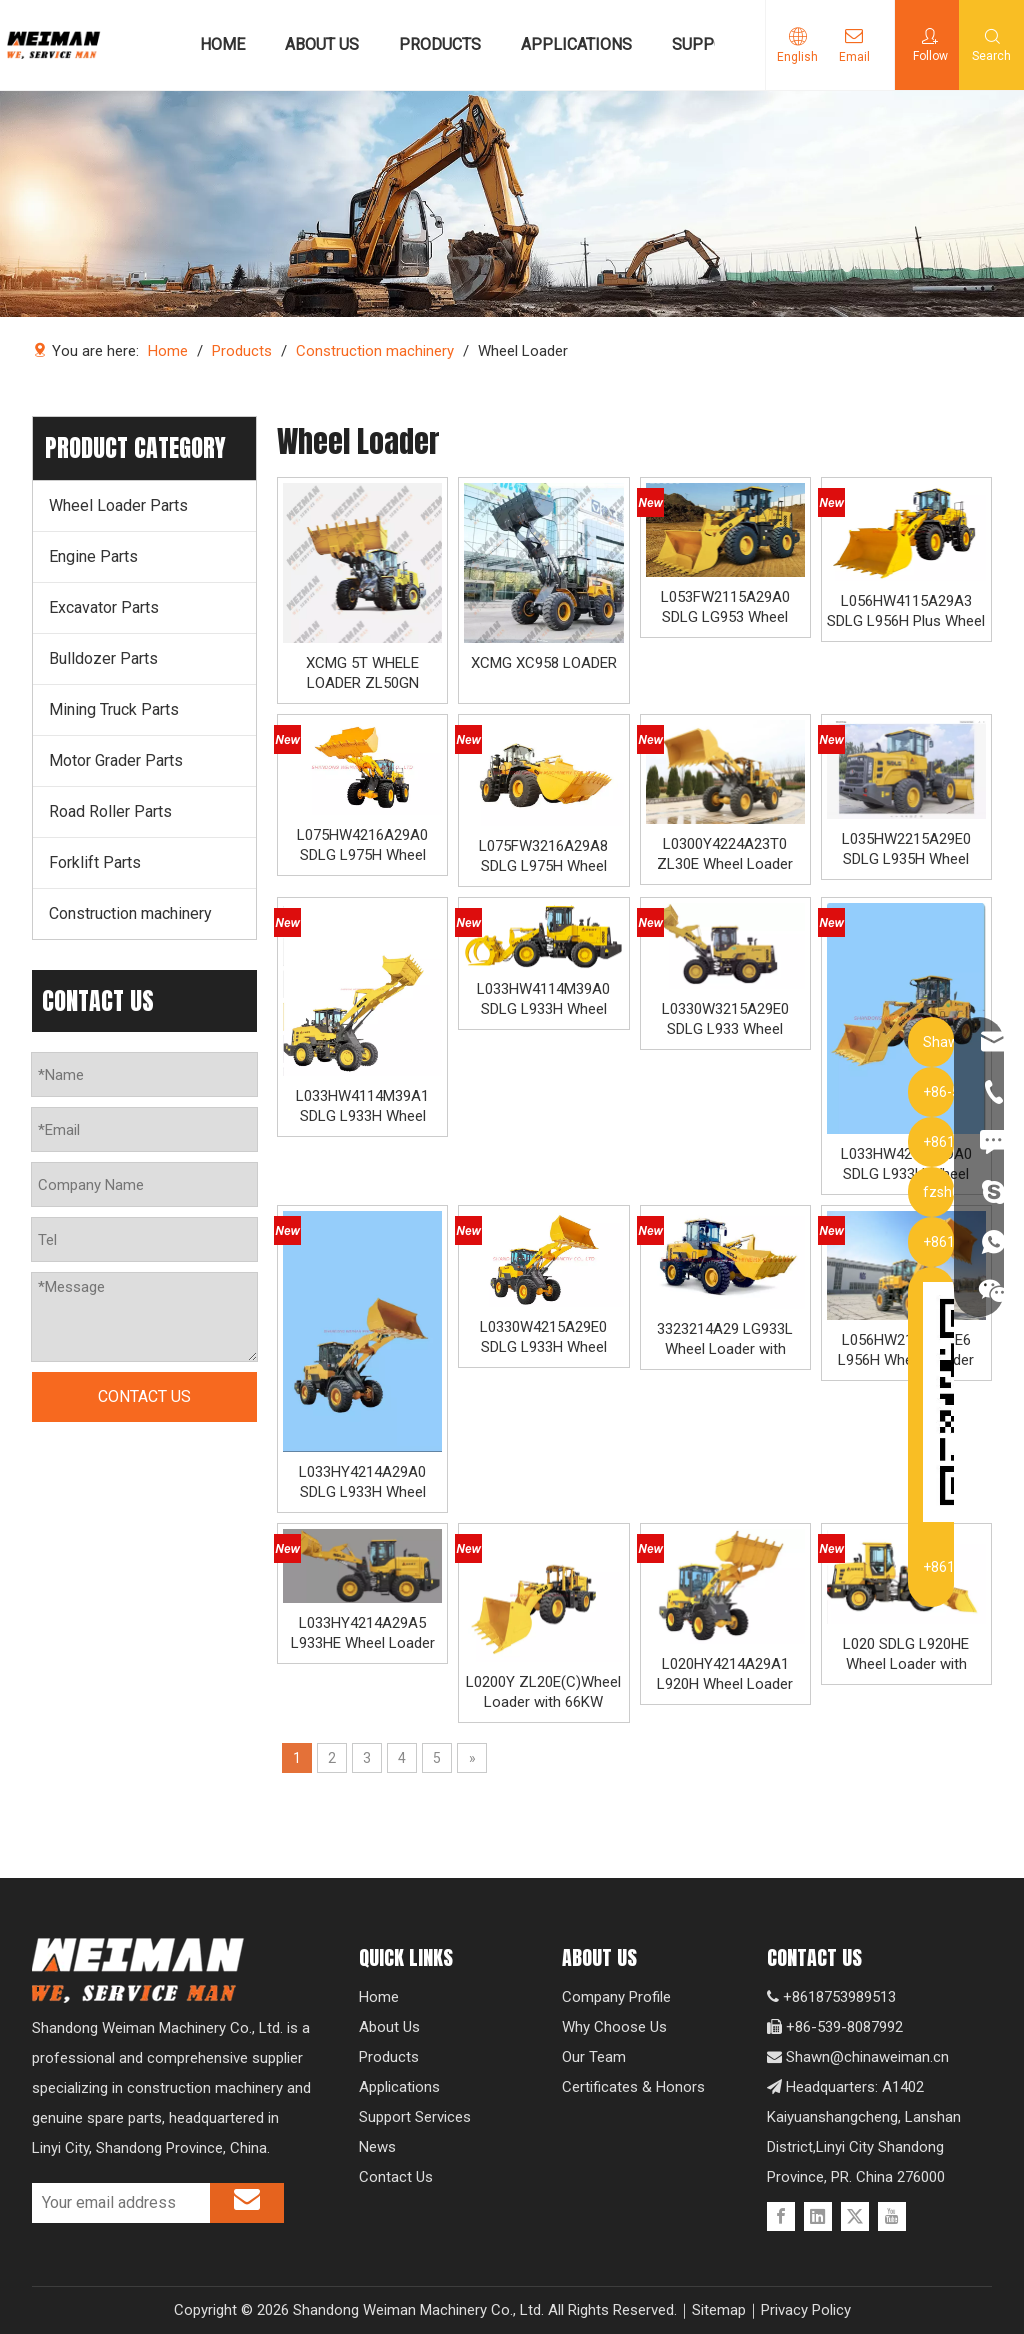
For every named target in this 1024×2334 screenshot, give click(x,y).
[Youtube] (892, 2216)
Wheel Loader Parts (118, 505)
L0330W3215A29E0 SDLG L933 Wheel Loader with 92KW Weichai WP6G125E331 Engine (725, 1019)
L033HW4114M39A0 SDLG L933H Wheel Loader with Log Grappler (543, 999)
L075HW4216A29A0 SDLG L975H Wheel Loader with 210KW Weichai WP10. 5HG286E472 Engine (362, 845)
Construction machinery (130, 913)
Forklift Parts (95, 862)
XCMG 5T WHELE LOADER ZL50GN (362, 673)
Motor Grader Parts (116, 760)
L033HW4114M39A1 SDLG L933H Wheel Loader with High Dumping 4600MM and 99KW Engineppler (362, 1106)
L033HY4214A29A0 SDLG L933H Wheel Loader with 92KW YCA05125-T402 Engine (362, 1482)
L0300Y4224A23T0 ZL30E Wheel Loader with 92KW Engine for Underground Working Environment (725, 854)
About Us (389, 2027)
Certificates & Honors (633, 2087)
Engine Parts (93, 556)
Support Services (415, 2117)
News (377, 2147)
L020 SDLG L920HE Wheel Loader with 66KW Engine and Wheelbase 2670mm (906, 1654)
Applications (399, 2087)
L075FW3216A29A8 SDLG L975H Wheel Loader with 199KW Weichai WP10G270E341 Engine (543, 856)
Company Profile (616, 1997)
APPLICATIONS (576, 44)
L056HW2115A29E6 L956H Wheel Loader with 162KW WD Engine (906, 1350)
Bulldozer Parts (103, 658)
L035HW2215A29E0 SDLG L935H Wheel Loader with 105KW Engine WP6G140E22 (906, 849)
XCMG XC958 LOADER (544, 663)
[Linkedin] (818, 2216)
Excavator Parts (104, 607)
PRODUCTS (440, 44)
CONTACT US (144, 1396)
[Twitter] (855, 2216)
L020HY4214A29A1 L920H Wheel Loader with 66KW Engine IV (725, 1674)
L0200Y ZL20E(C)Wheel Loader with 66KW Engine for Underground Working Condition (543, 1692)
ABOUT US (322, 44)
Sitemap (719, 2310)
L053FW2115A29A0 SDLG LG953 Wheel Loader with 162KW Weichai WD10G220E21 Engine (725, 607)
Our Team (594, 2057)
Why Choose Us (614, 2027)
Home (379, 1997)
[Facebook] (781, 2216)
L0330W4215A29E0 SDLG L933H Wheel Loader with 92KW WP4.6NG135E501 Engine (543, 1337)
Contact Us (396, 2177)
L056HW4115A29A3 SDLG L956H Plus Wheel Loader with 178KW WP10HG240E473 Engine (906, 611)
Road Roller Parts (110, 811)
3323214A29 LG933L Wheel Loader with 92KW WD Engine (725, 1339)
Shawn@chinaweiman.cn (867, 2057)
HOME (222, 44)
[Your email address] (116, 2203)
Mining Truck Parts (114, 709)
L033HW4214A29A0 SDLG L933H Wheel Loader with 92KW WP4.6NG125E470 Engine (906, 1164)
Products (389, 2057)
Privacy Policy (806, 2310)
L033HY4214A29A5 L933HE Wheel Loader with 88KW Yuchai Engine (363, 1633)
